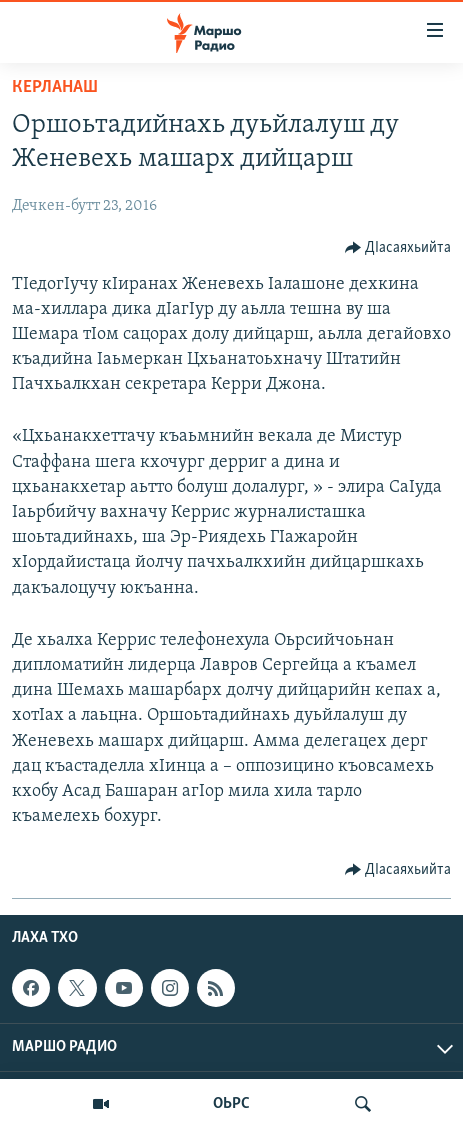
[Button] (398, 248)
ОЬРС (231, 1104)
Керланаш (55, 87)
